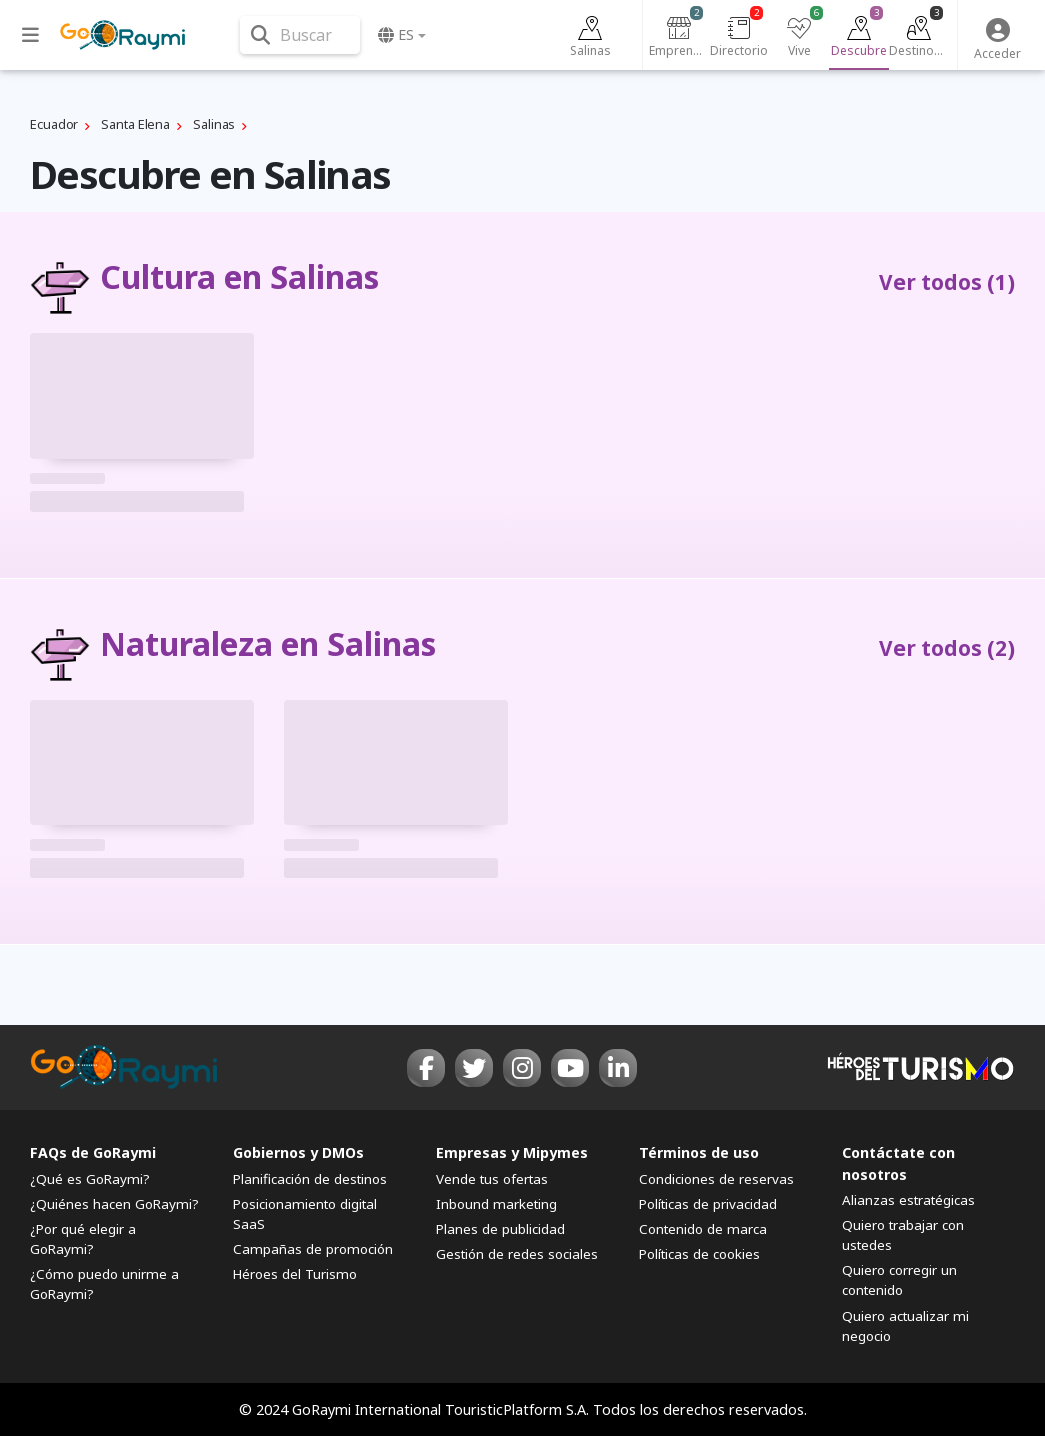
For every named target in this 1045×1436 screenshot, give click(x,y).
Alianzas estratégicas (908, 1200)
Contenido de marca (703, 1229)
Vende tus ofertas (492, 1179)
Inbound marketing (496, 1204)
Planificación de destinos (310, 1179)
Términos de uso (699, 1152)
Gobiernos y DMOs (298, 1152)
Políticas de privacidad (708, 1204)
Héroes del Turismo (295, 1274)
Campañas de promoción (313, 1249)
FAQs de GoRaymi (93, 1152)
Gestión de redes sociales (517, 1254)
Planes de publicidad (500, 1229)
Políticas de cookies (699, 1254)
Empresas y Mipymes (512, 1152)
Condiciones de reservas (716, 1179)
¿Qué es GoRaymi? (90, 1179)
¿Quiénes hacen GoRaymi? (114, 1204)
